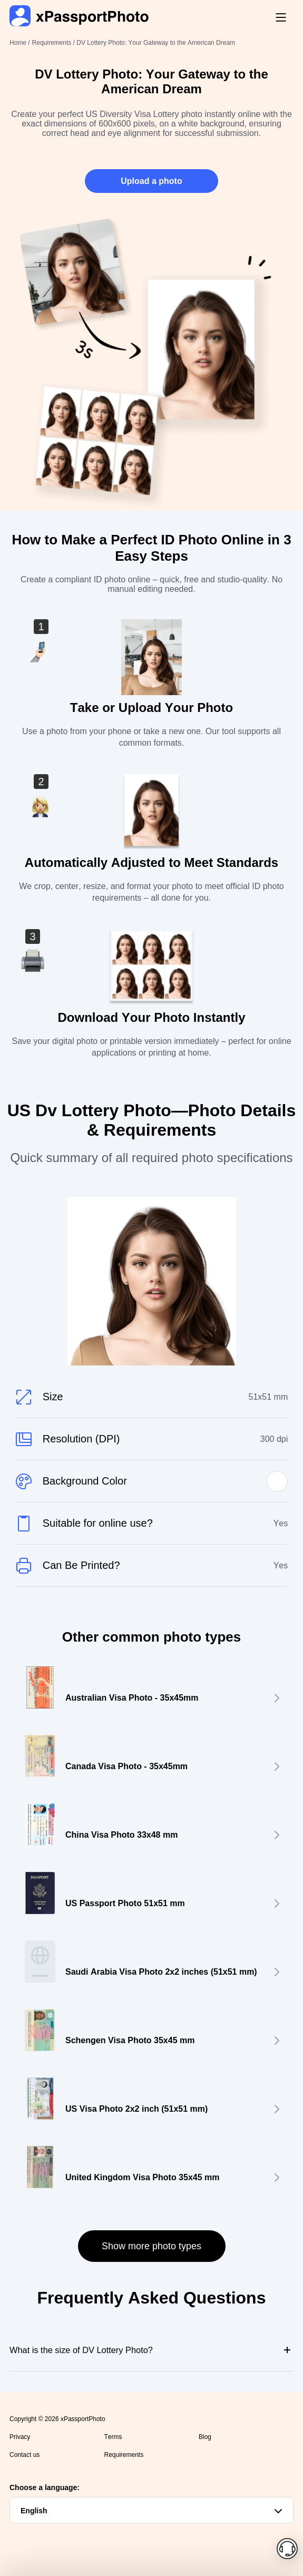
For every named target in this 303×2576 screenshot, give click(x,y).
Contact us (24, 2454)
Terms (113, 2437)
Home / (19, 42)
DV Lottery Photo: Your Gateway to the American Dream (155, 42)
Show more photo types (151, 2246)
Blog (205, 2437)
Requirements (123, 2454)
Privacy (19, 2437)
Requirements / (54, 42)
